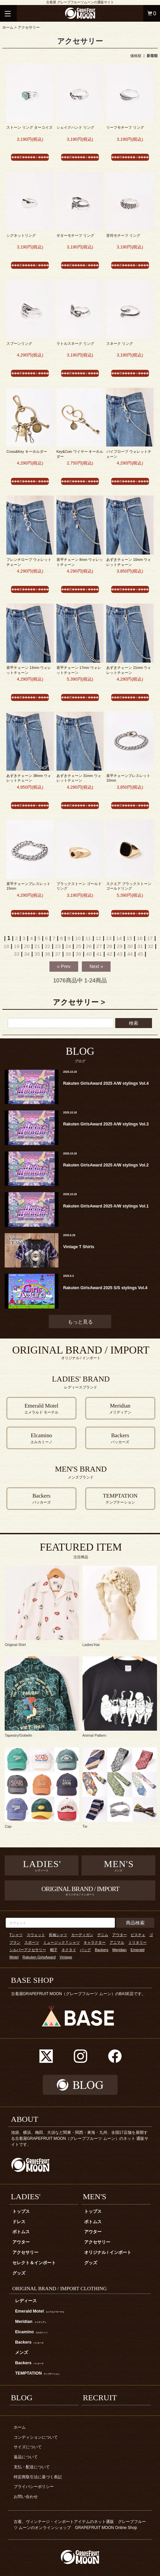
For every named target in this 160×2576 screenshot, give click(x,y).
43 (120, 954)
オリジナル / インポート (107, 2252)
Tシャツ (16, 1935)
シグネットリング (21, 235)
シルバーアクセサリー (27, 1950)
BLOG (21, 2397)
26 (89, 946)
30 (130, 946)
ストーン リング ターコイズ (29, 127)
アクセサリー (29, 27)
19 (16, 946)
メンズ (21, 2352)
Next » (96, 966)
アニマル (117, 1942)
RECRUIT (100, 2397)
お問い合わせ (26, 2496)
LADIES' (25, 2196)
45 (140, 954)
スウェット (36, 1935)
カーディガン (82, 1935)
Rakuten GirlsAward (38, 1957)
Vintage (65, 1957)
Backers (101, 1950)
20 (27, 946)
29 (120, 946)
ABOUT (24, 2119)
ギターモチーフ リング (75, 235)
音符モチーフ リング (123, 235)
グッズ (18, 2273)
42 (109, 954)
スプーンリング (19, 343)
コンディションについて (36, 2437)
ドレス (18, 2222)
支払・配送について (32, 2467)
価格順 (135, 56)
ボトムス (21, 2232)
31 (140, 946)
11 (88, 938)
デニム (102, 1935)
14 (119, 938)
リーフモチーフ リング (125, 127)
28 (109, 946)
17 (150, 938)
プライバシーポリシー (34, 2486)
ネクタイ (68, 1950)
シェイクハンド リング (75, 127)
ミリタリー (137, 1942)
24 (68, 946)
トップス (21, 2211)
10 (78, 938)
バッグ (85, 1950)
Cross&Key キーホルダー (26, 452)
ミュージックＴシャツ (61, 1942)
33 (16, 954)
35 (37, 954)
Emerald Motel (39, 2311)
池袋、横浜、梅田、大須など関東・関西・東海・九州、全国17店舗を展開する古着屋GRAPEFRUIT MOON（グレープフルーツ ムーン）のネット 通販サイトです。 (79, 2138)
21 (37, 946)
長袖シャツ (58, 1935)
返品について (26, 2457)
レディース (26, 2301)
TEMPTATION (37, 2373)
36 (47, 954)
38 (68, 954)
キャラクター (95, 1942)
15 (129, 938)
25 (78, 946)
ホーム (7, 27)
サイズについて (28, 2447)
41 (99, 954)
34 (27, 954)
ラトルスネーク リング (75, 343)
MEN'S (94, 2196)
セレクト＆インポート (34, 2263)
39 (78, 954)
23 (58, 946)
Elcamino (31, 2332)
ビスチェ (138, 1935)
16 (140, 938)
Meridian (119, 1950)
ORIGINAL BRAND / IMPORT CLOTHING (59, 2288)
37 (58, 954)
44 (130, 954)
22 (47, 946)
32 (150, 946)
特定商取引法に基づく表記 (38, 2477)
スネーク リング (119, 343)
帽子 (53, 1950)
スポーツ (31, 1942)
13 (109, 938)
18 (6, 946)
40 (89, 954)
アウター (119, 1935)
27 (99, 946)
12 (98, 938)
